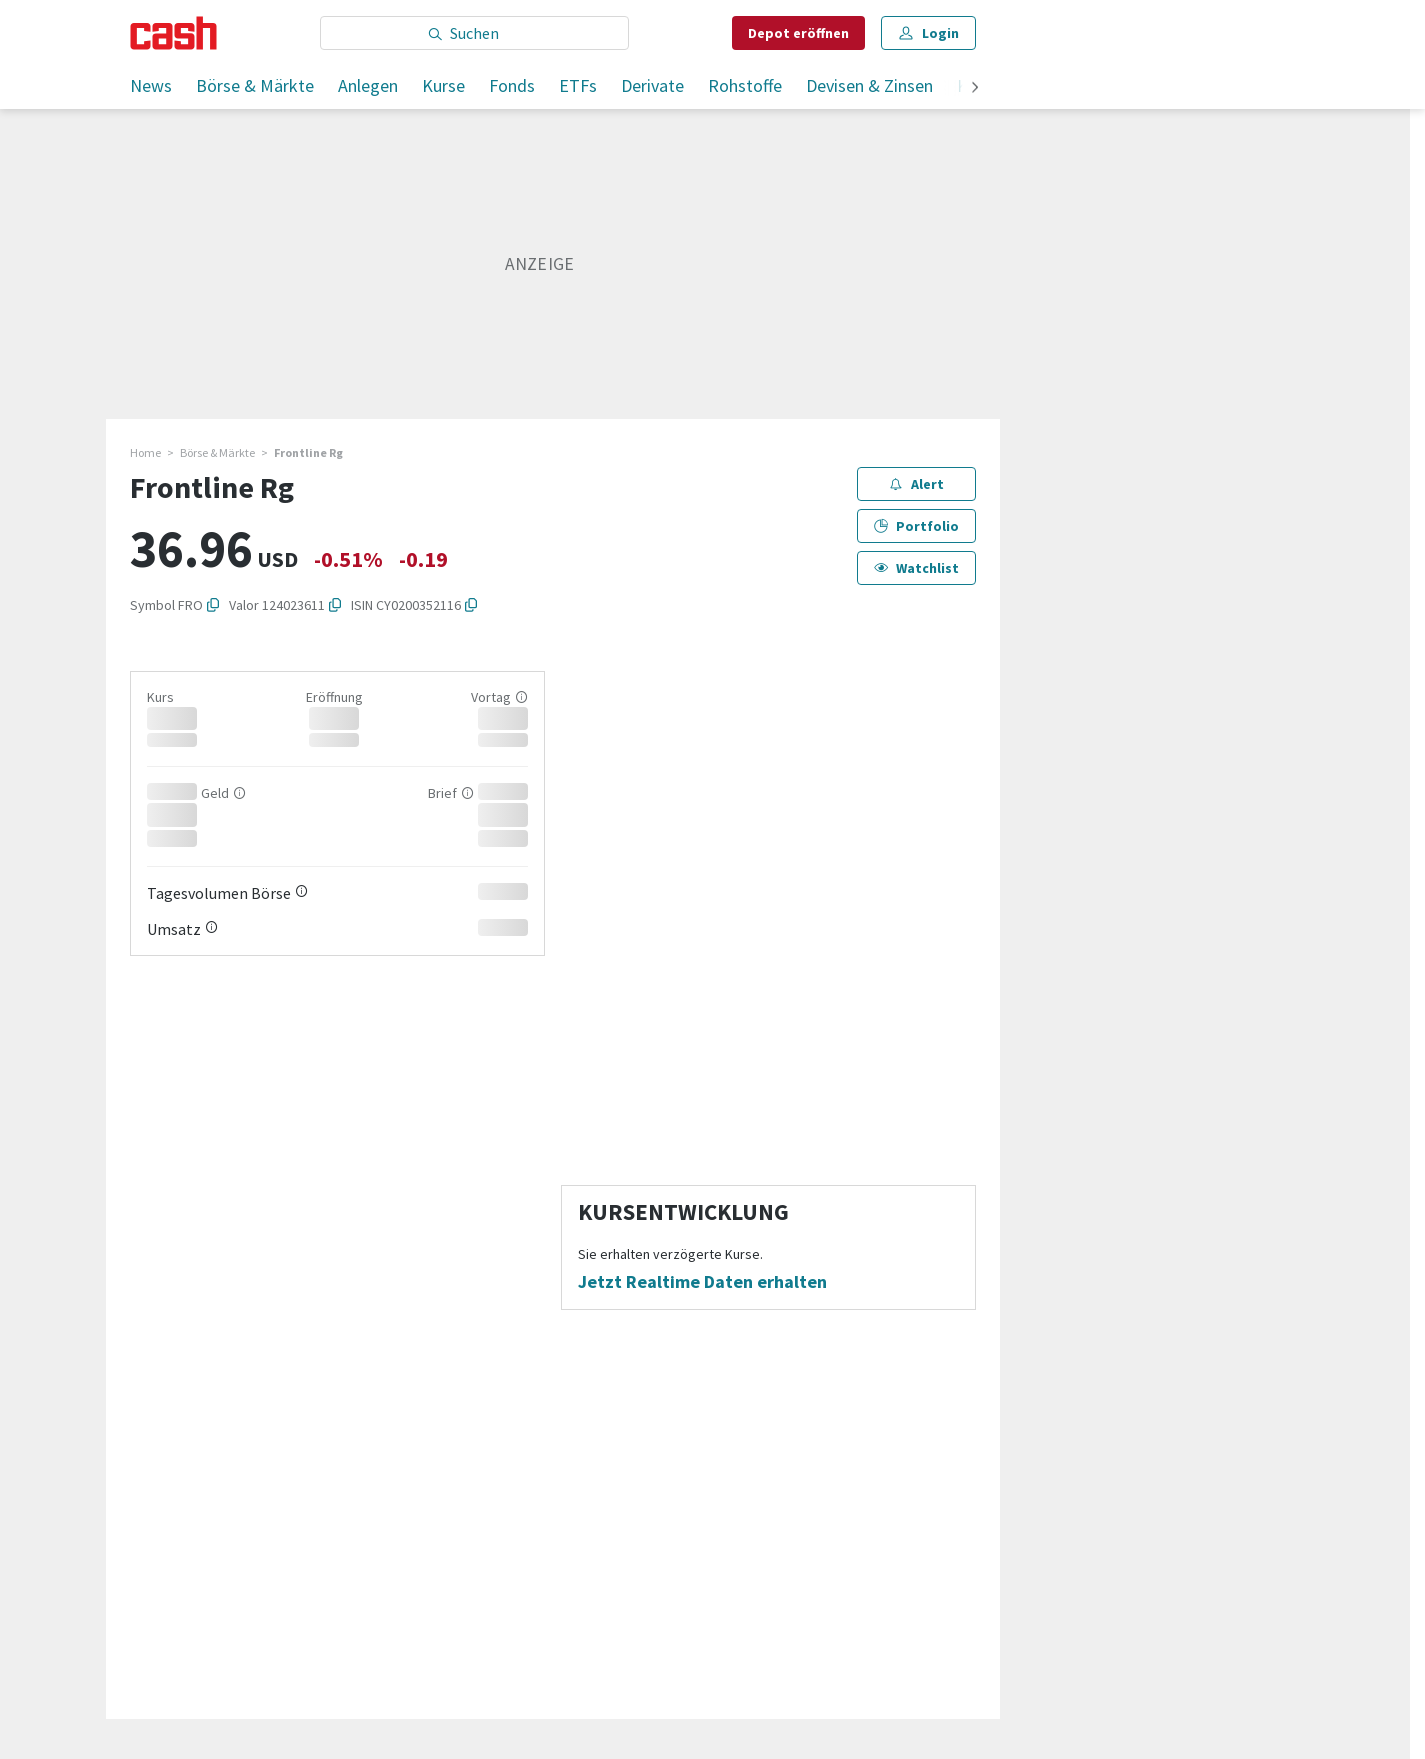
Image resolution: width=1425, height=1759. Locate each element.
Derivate (652, 85)
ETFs (578, 85)
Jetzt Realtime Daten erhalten (702, 1282)
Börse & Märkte (255, 85)
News (151, 85)
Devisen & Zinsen (869, 85)
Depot (798, 33)
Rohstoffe (745, 85)
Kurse (443, 85)
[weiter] (975, 88)
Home (145, 452)
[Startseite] (173, 33)
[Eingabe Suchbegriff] (474, 33)
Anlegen (368, 85)
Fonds (512, 85)
